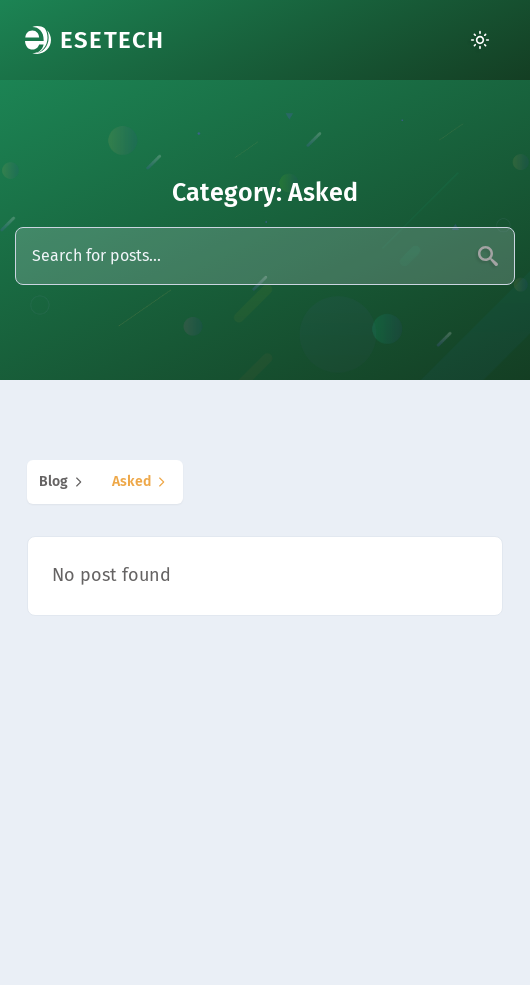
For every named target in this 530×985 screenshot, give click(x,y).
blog (63, 482)
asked (141, 482)
